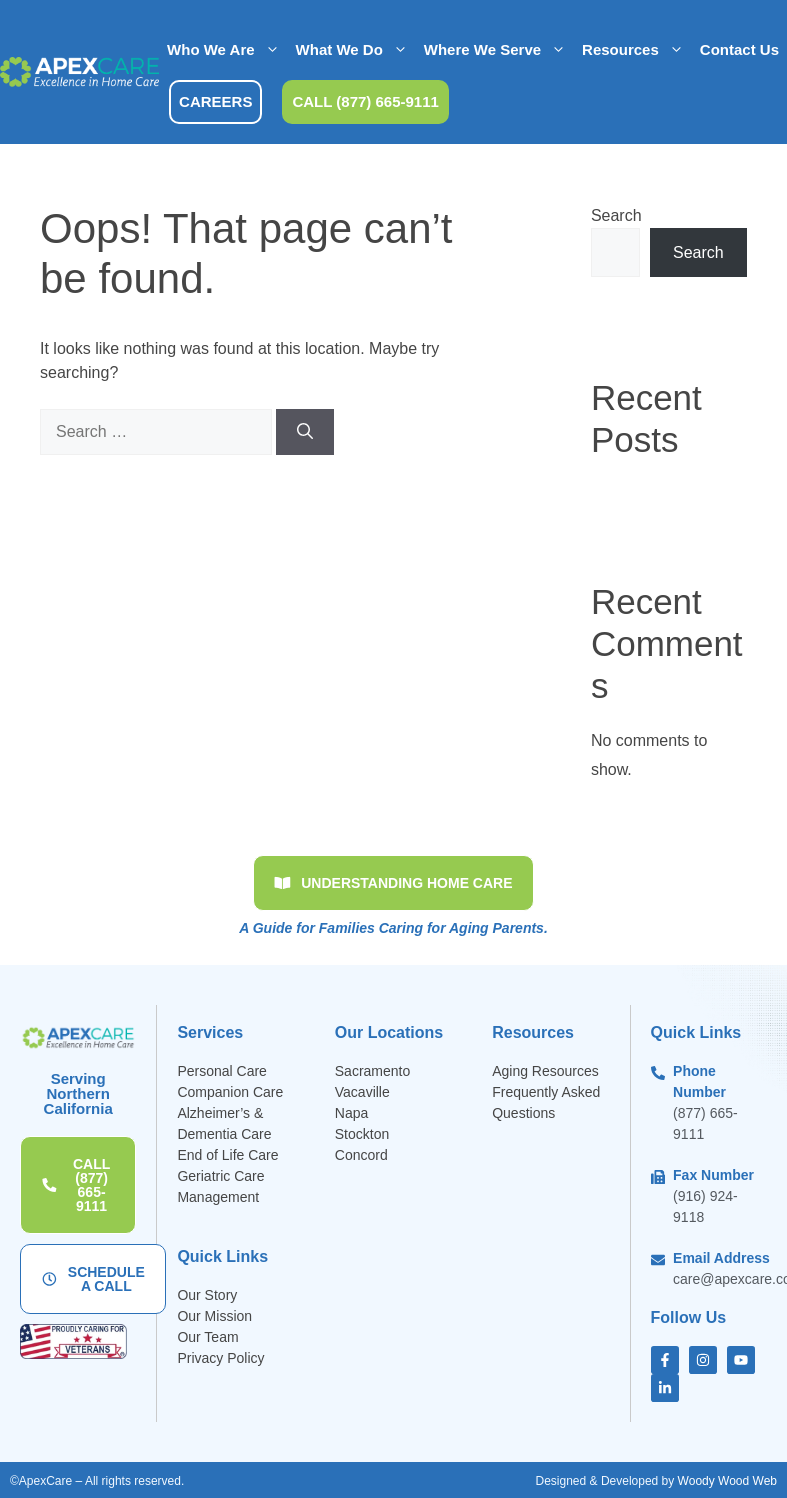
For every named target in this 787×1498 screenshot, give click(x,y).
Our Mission (214, 1316)
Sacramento (372, 1071)
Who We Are (227, 50)
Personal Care (222, 1071)
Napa (351, 1113)
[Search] (305, 432)
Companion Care (230, 1092)
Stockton (362, 1134)
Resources (637, 50)
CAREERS (215, 101)
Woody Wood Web (727, 1481)
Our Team (207, 1337)
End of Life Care (227, 1155)
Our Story (207, 1295)
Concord (361, 1155)
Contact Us (739, 49)
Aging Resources (545, 1071)
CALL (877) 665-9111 (365, 101)
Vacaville (362, 1092)
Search (616, 215)
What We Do (356, 50)
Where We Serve (499, 50)
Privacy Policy (220, 1358)
